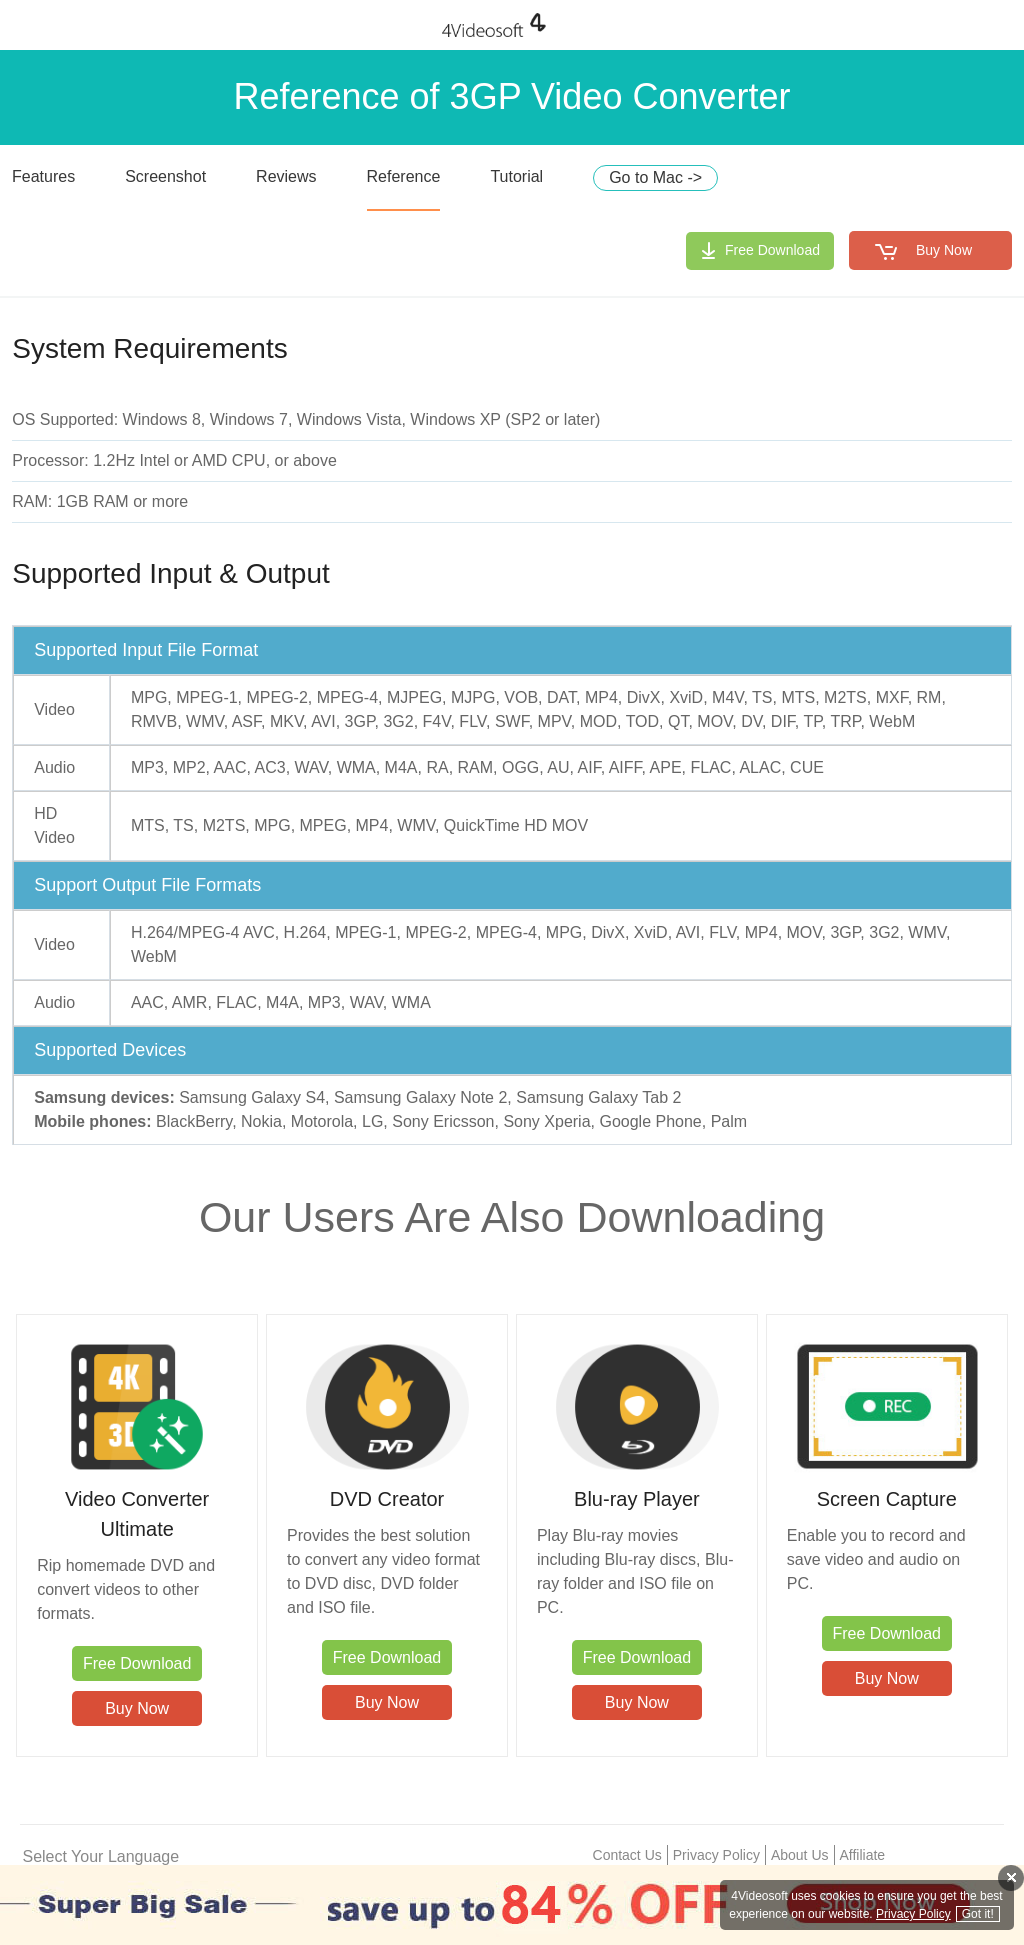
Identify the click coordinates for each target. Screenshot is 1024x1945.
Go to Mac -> (655, 177)
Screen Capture (887, 1499)
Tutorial (516, 176)
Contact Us (627, 1855)
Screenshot (165, 176)
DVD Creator (387, 1499)
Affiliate (863, 1855)
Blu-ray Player (637, 1499)
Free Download (772, 250)
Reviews (286, 176)
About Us (800, 1855)
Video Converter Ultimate (137, 1514)
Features (43, 176)
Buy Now (944, 250)
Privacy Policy (716, 1855)
